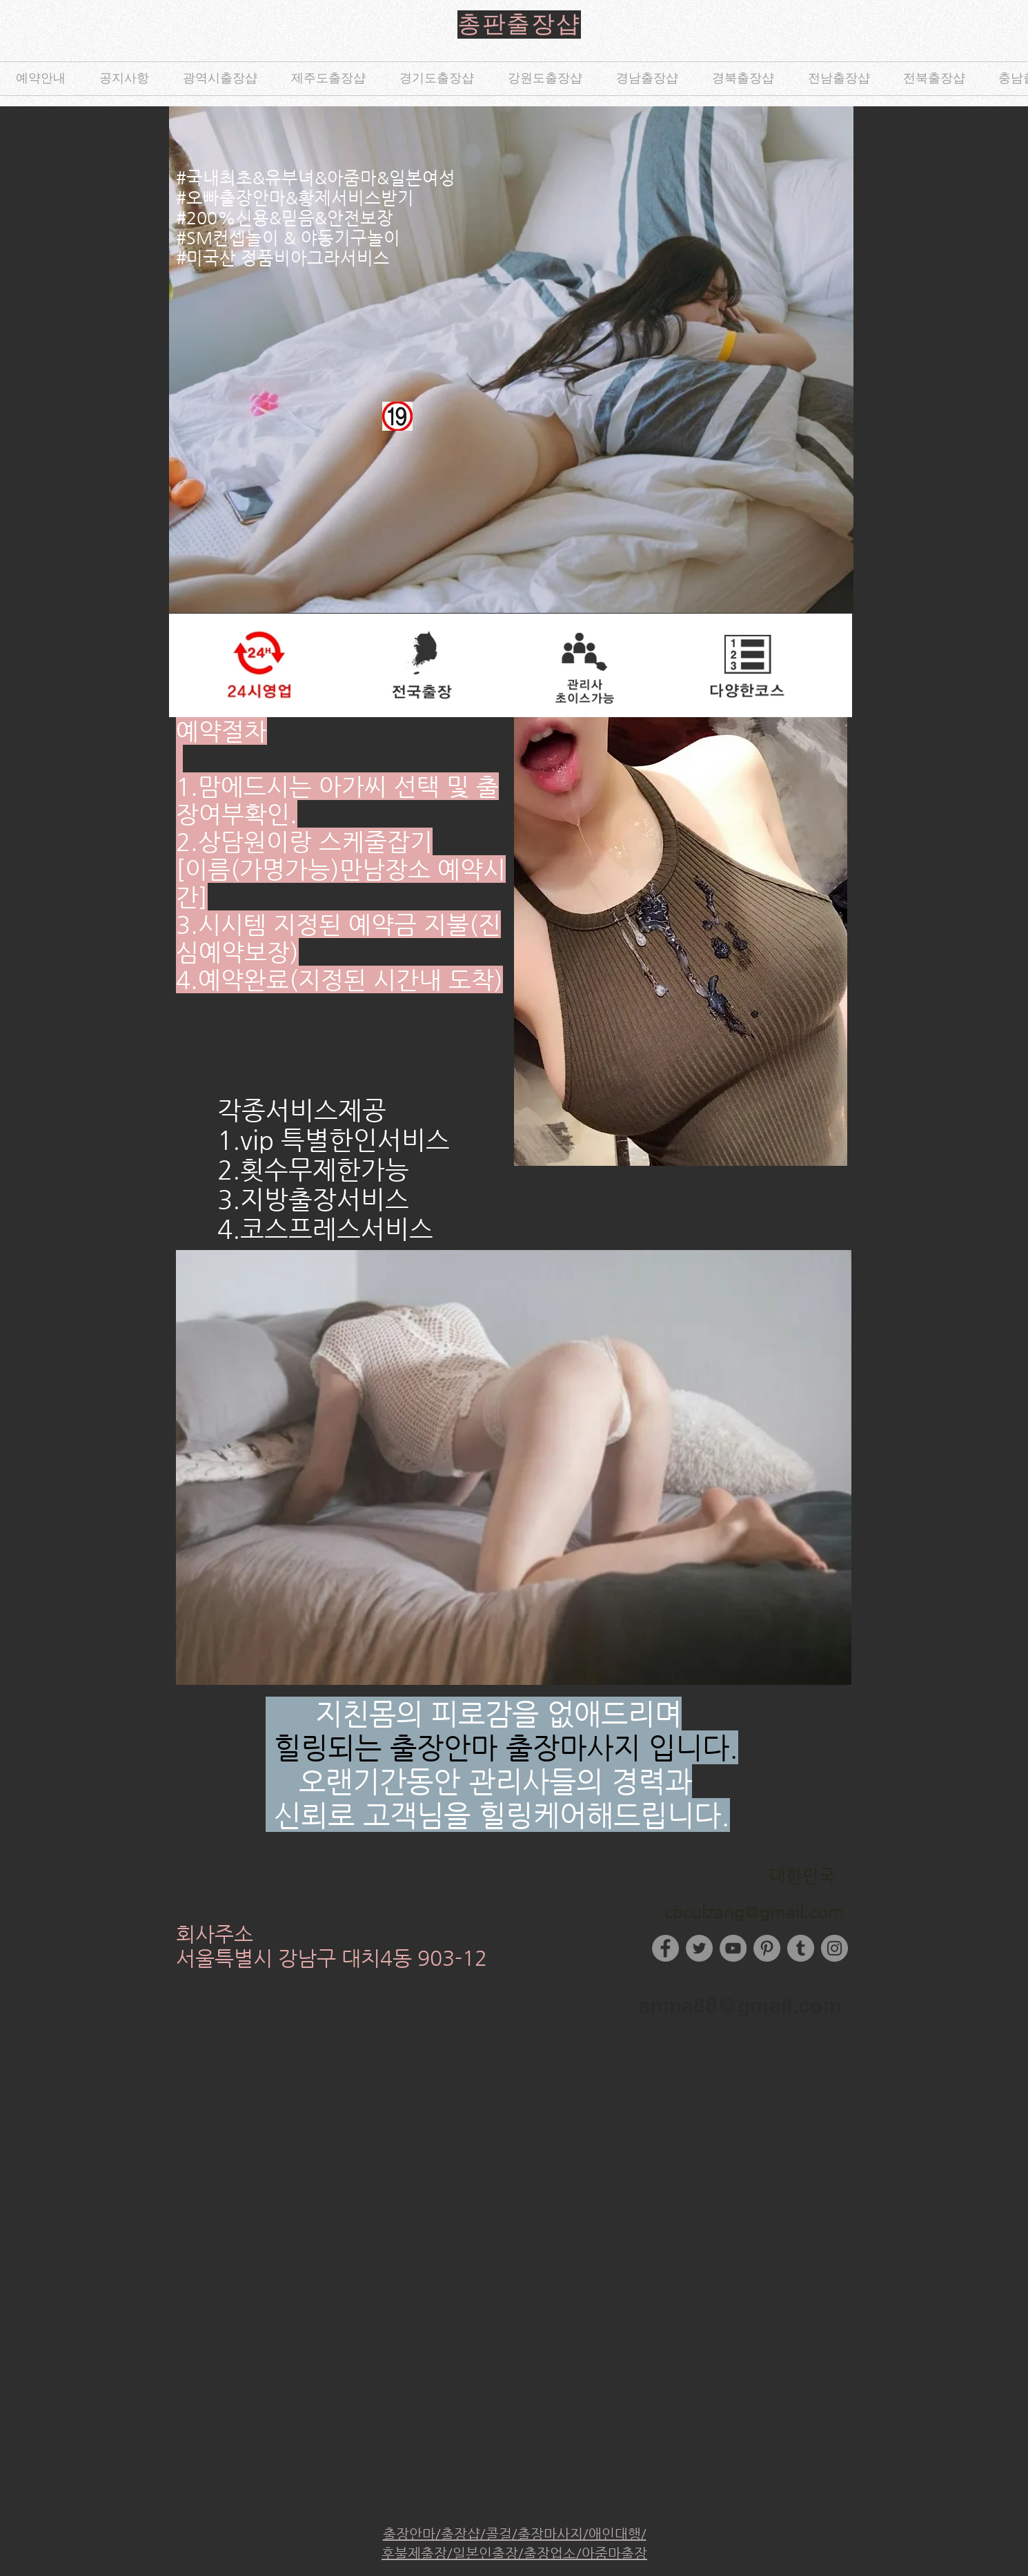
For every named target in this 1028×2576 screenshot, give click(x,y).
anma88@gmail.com (740, 2005)
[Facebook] (665, 1948)
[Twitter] (699, 1948)
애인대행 (615, 2534)
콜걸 (499, 2534)
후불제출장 (414, 2554)
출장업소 (550, 2554)
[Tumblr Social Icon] (800, 1948)
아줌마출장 (614, 2554)
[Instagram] (834, 1948)
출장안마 (409, 2534)
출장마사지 (550, 2534)
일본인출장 (485, 2554)
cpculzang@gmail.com (754, 1912)
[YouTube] (733, 1948)
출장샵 (460, 2534)
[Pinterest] (766, 1948)
